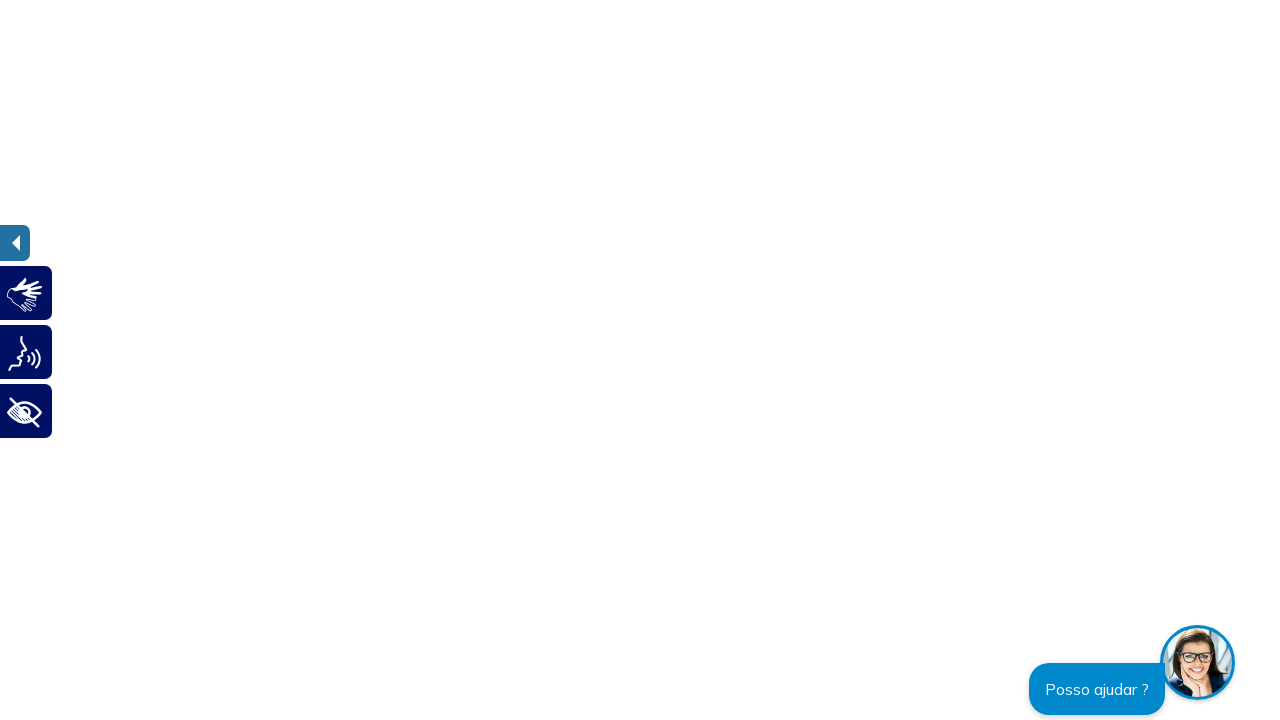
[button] (1197, 662)
